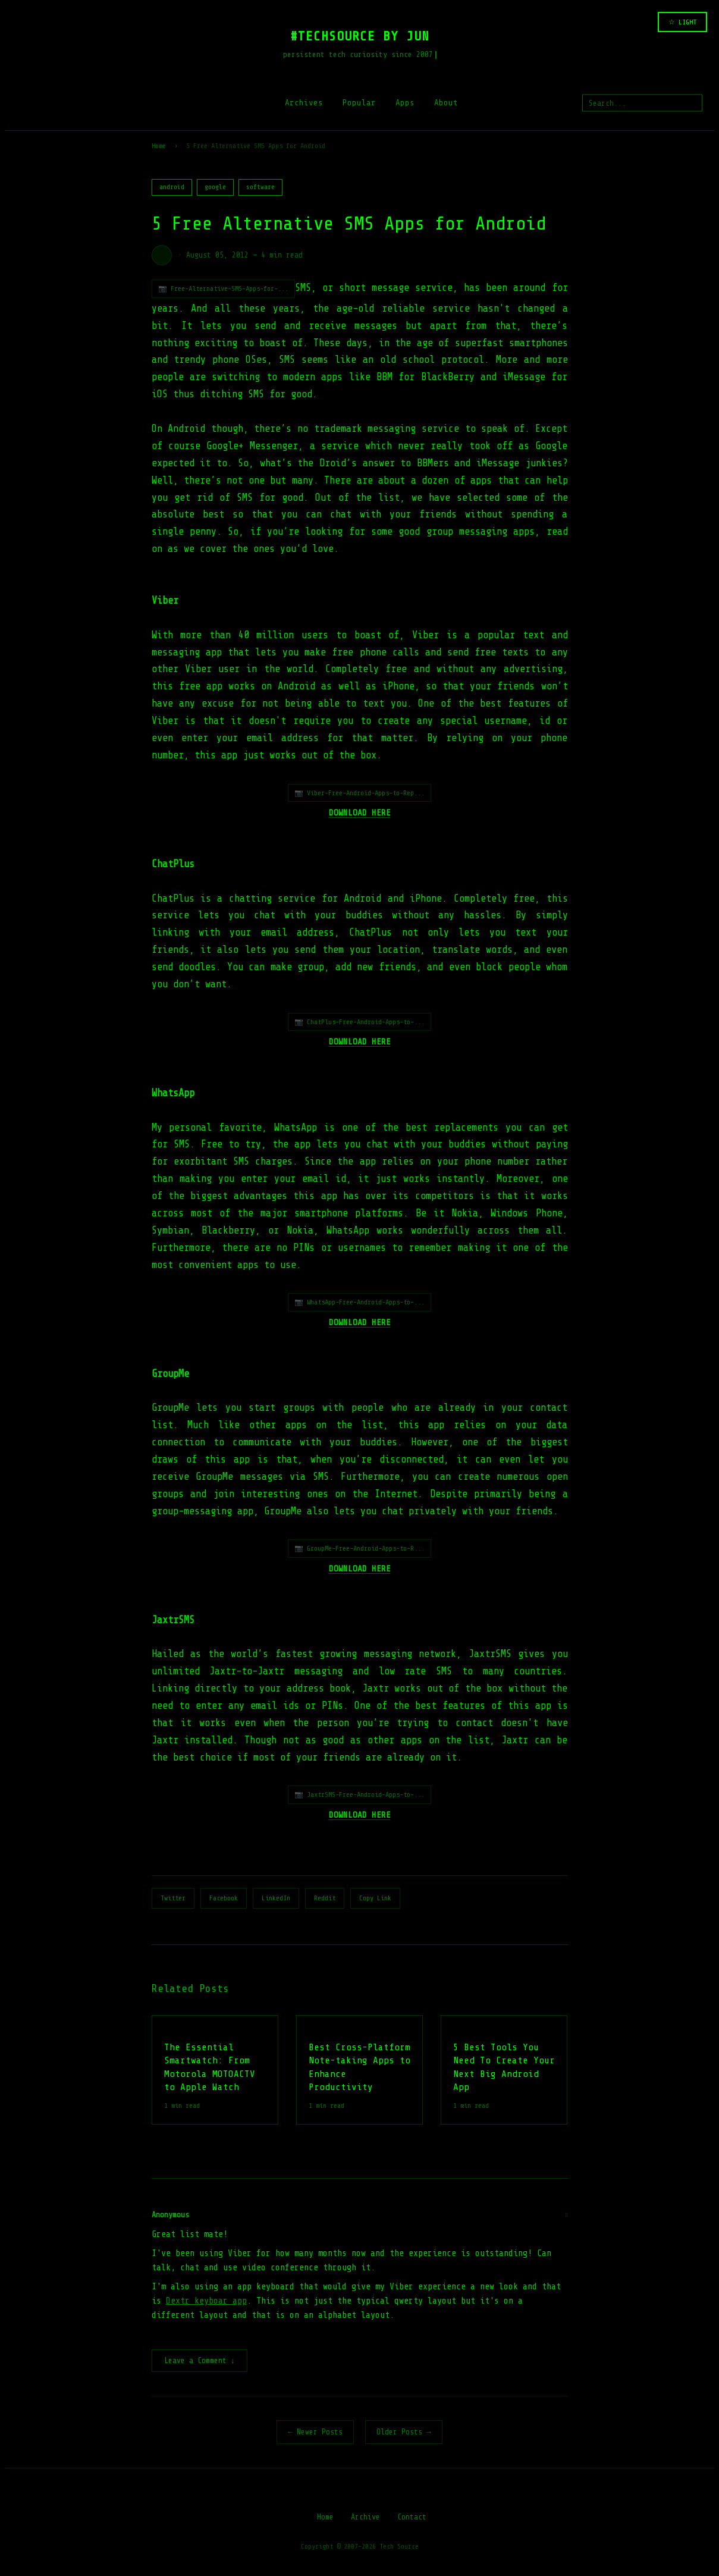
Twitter (173, 1898)
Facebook (223, 1898)
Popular (359, 102)
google (215, 187)
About (446, 102)
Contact (411, 2518)
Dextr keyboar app (206, 2301)
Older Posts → (403, 2432)
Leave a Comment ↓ (200, 2361)
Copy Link (375, 1898)
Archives (304, 102)
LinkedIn (276, 1898)
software (260, 187)
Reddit (324, 1898)
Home (159, 146)
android (171, 187)
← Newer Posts (315, 2432)
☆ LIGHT (682, 22)
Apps (405, 102)
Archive (365, 2518)
